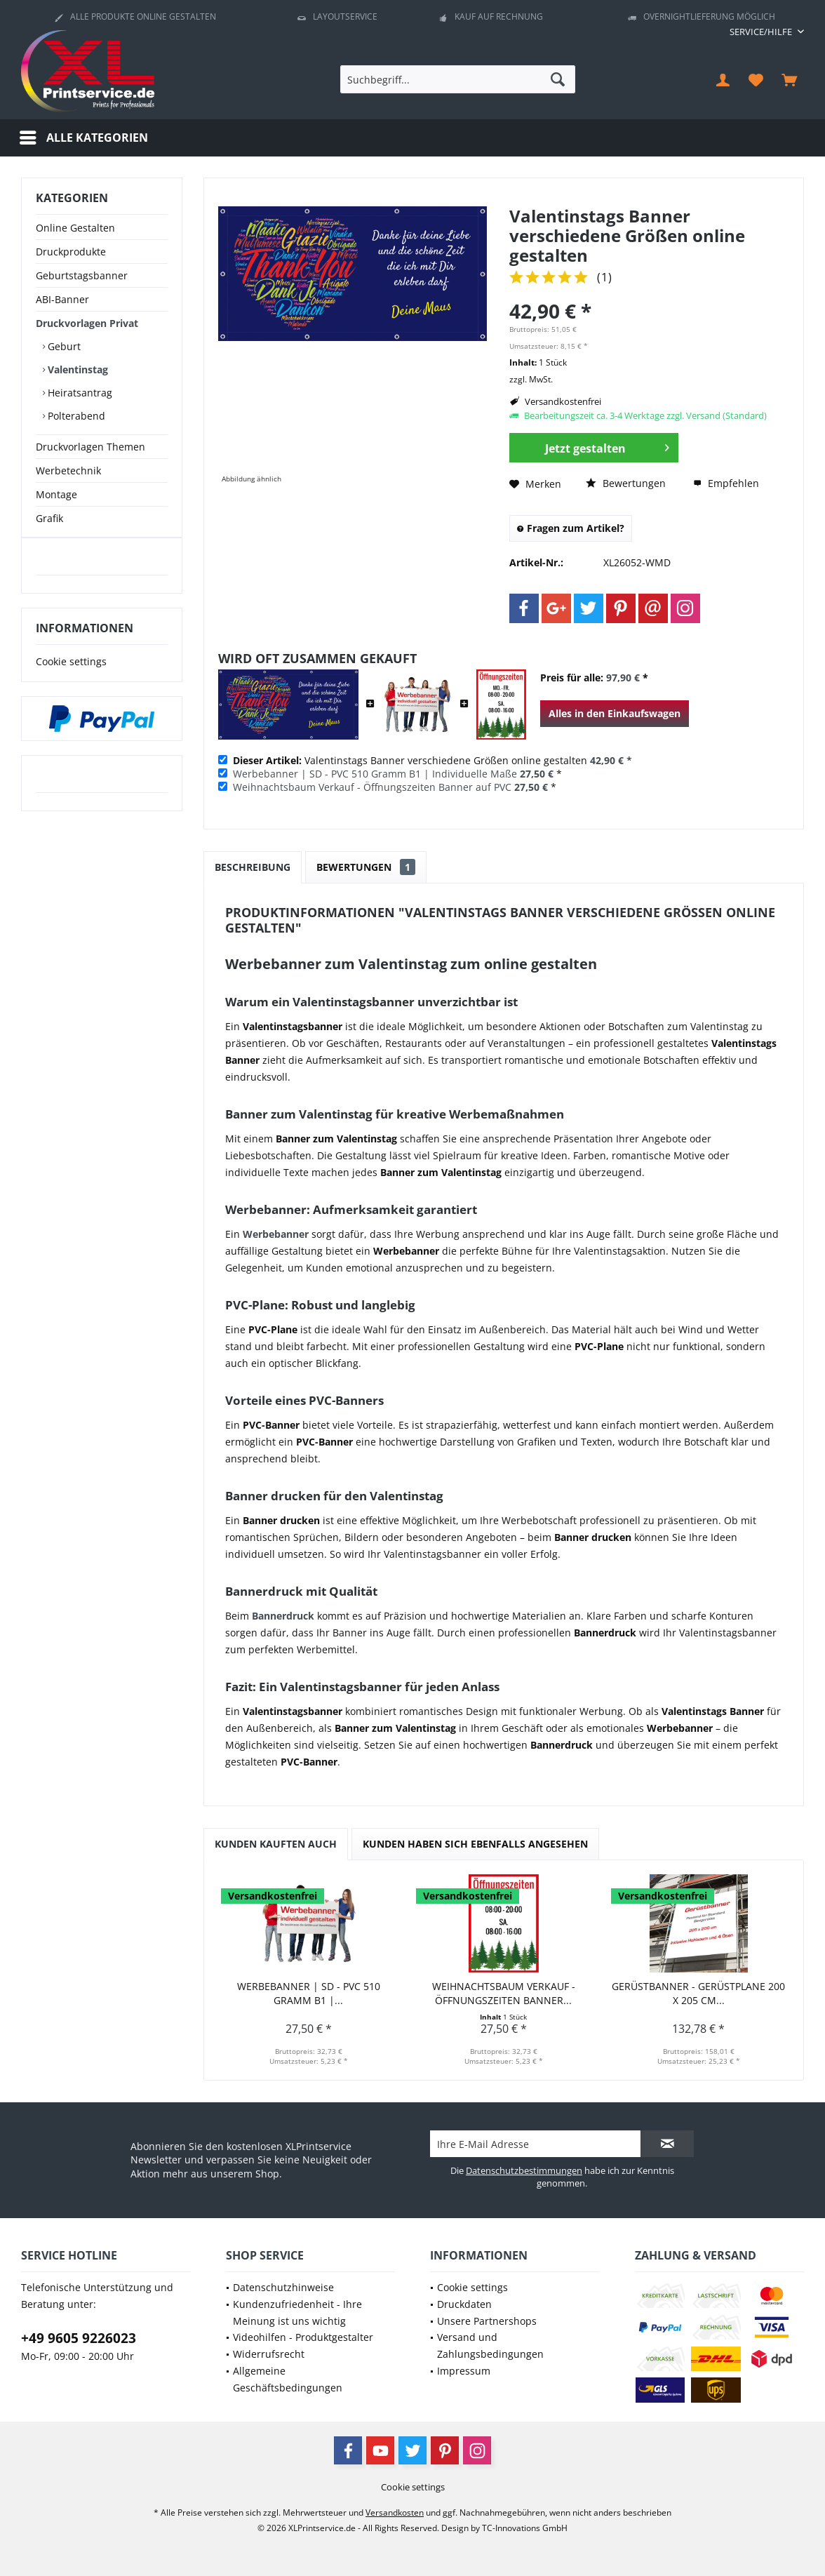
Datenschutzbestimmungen (524, 2170)
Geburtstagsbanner (82, 275)
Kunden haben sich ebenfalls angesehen (475, 1843)
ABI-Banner (62, 299)
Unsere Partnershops (487, 2321)
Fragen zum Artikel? (570, 528)
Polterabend (75, 415)
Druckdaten (464, 2304)
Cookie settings (71, 675)
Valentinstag (76, 369)
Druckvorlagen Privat (87, 323)
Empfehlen (726, 483)
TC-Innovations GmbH (525, 2528)
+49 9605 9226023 (78, 2338)
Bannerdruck (283, 1615)
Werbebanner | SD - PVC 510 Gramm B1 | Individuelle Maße (375, 773)
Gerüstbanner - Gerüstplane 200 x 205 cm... (698, 1993)
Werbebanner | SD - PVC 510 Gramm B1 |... (308, 1993)
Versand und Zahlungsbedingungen (490, 2345)
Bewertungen (626, 483)
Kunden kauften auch (276, 1843)
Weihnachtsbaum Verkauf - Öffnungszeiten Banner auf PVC (372, 787)
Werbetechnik (68, 470)
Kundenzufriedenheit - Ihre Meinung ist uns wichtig (297, 2312)
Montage (56, 494)
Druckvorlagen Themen (90, 446)
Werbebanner (276, 1234)
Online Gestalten (75, 227)
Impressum (463, 2370)
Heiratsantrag (78, 392)
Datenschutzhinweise (283, 2287)
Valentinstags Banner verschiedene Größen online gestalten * (432, 760)
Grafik (49, 518)
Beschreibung (252, 867)
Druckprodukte (71, 251)
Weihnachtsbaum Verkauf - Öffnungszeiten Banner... (503, 1993)
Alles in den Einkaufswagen (614, 713)
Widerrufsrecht (268, 2354)
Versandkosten (394, 2512)
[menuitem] (761, 32)
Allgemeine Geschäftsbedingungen (287, 2379)
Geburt (63, 346)
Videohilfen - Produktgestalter (303, 2337)
